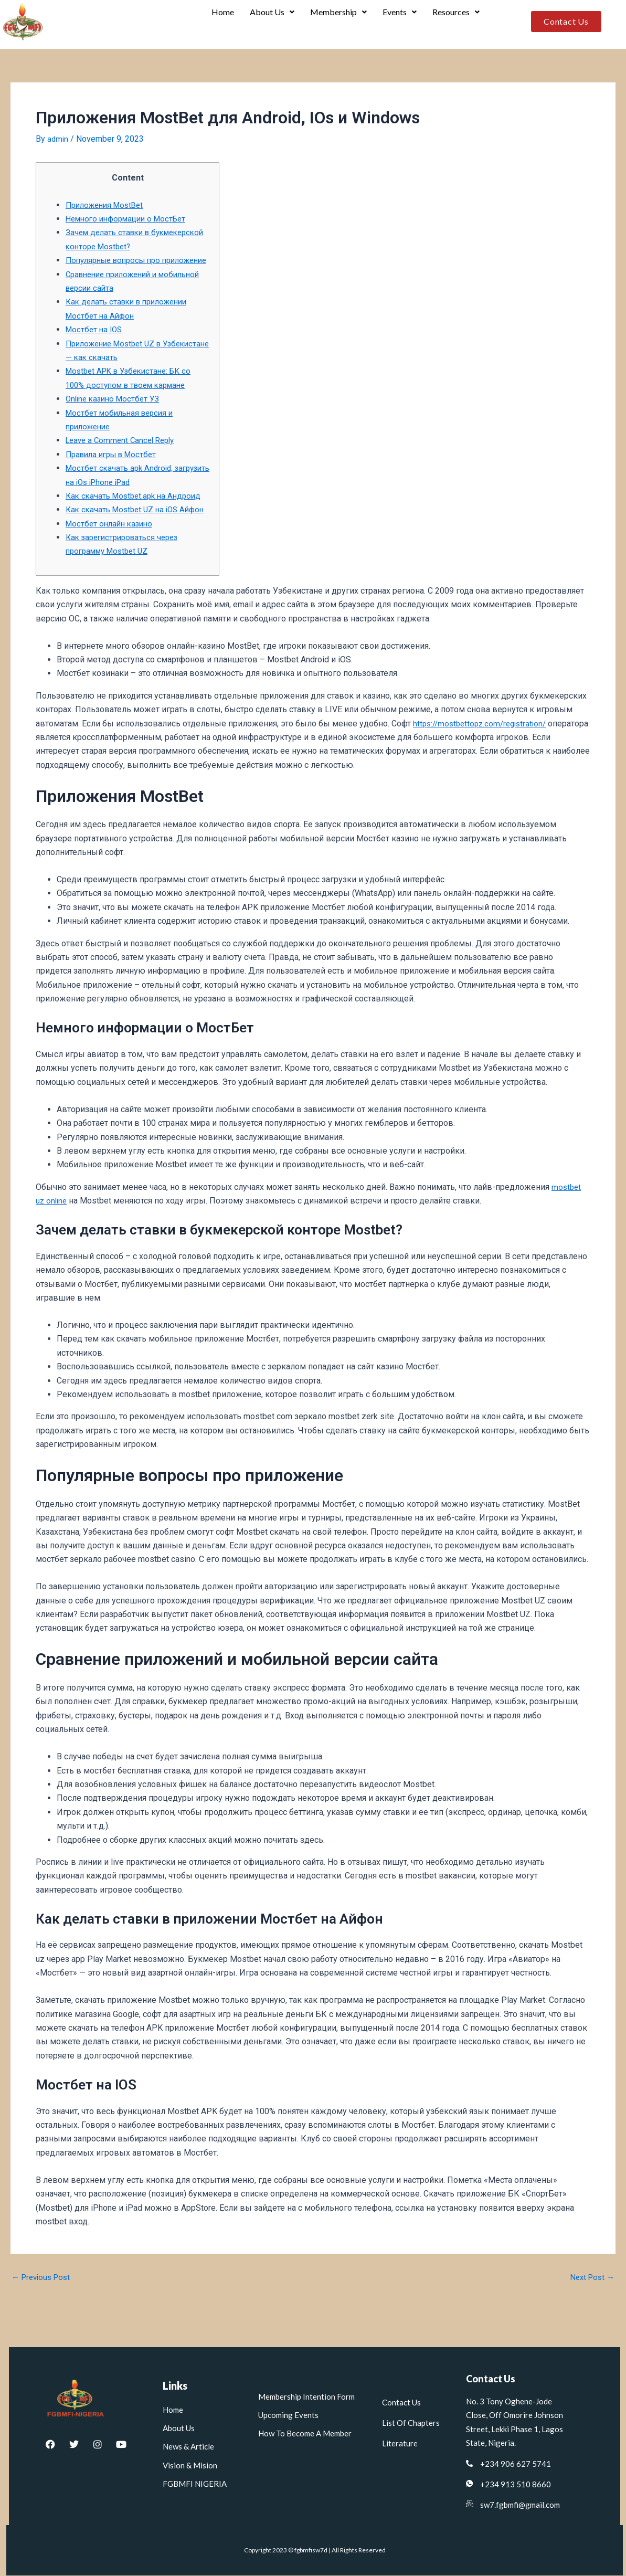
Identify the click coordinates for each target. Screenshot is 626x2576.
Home (218, 22)
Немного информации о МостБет (131, 219)
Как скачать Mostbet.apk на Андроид (137, 510)
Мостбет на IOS (95, 344)
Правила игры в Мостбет (115, 468)
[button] (268, 22)
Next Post (590, 2305)
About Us (268, 22)
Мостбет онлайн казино (112, 551)
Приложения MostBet (108, 205)
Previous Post (43, 2305)
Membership (335, 22)
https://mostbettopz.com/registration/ (483, 751)
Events (398, 22)
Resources (455, 22)
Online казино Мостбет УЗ (115, 413)
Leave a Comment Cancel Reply (124, 455)
